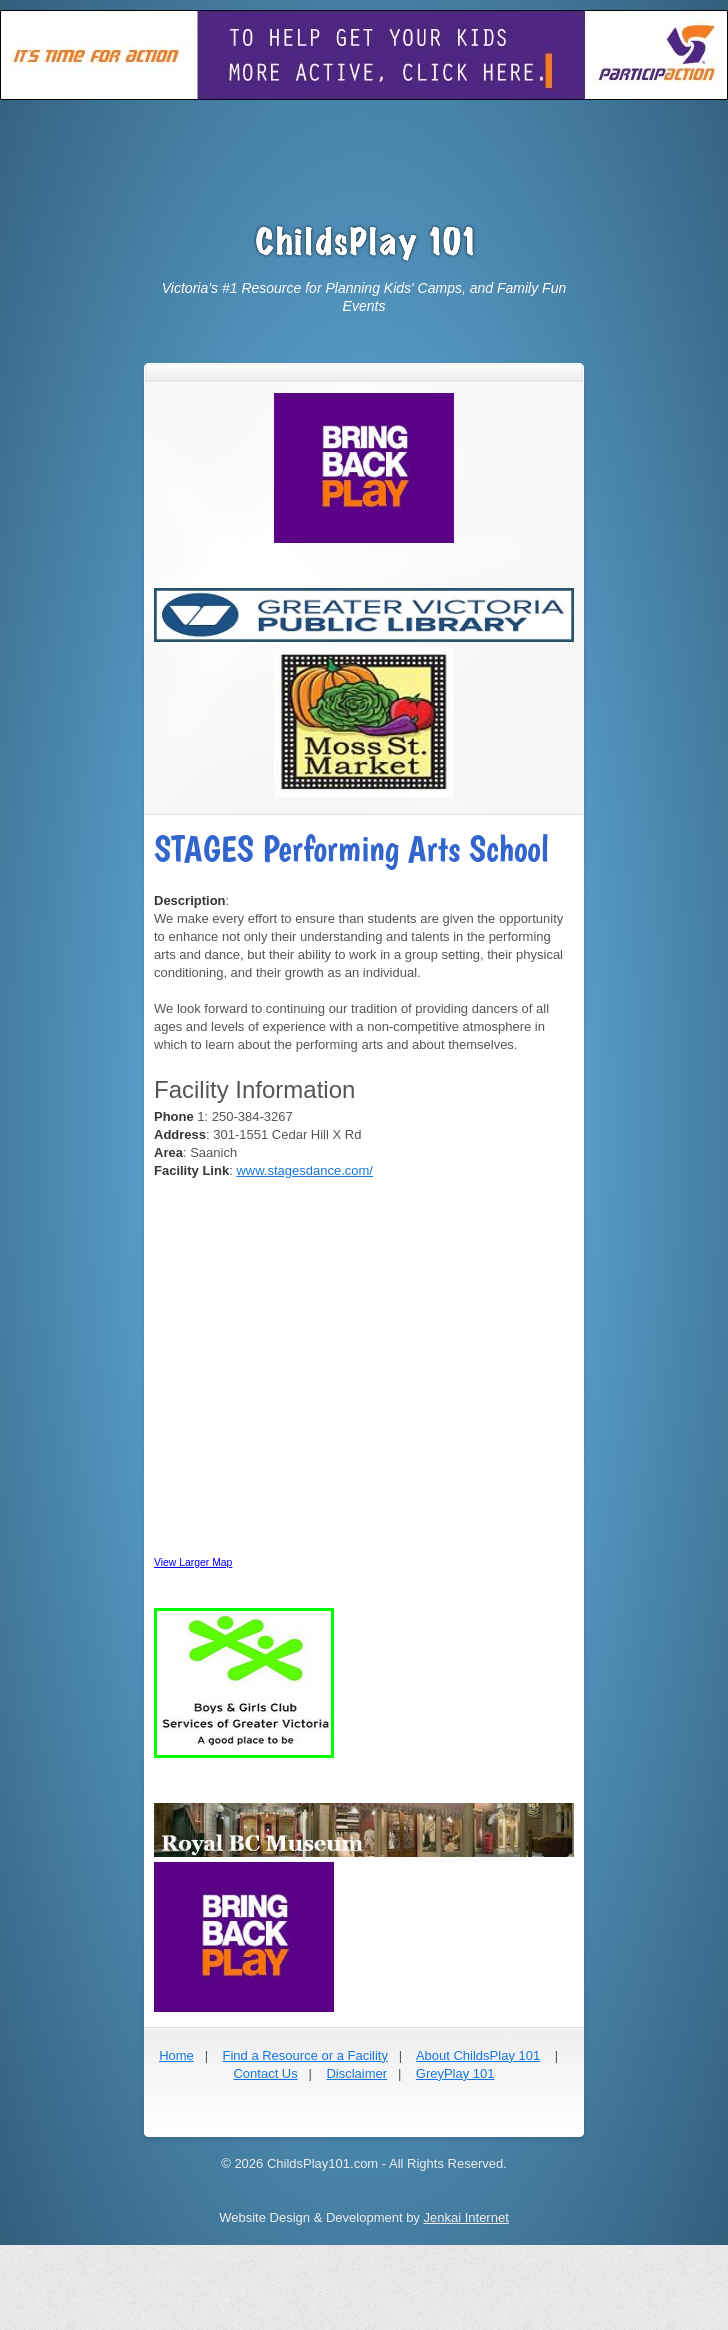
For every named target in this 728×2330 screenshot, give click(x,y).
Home (176, 2055)
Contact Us (265, 2073)
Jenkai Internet (465, 2217)
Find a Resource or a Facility (304, 2055)
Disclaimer (356, 2073)
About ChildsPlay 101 (478, 2055)
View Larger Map (193, 1562)
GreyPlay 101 (455, 2073)
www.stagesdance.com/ (304, 1170)
